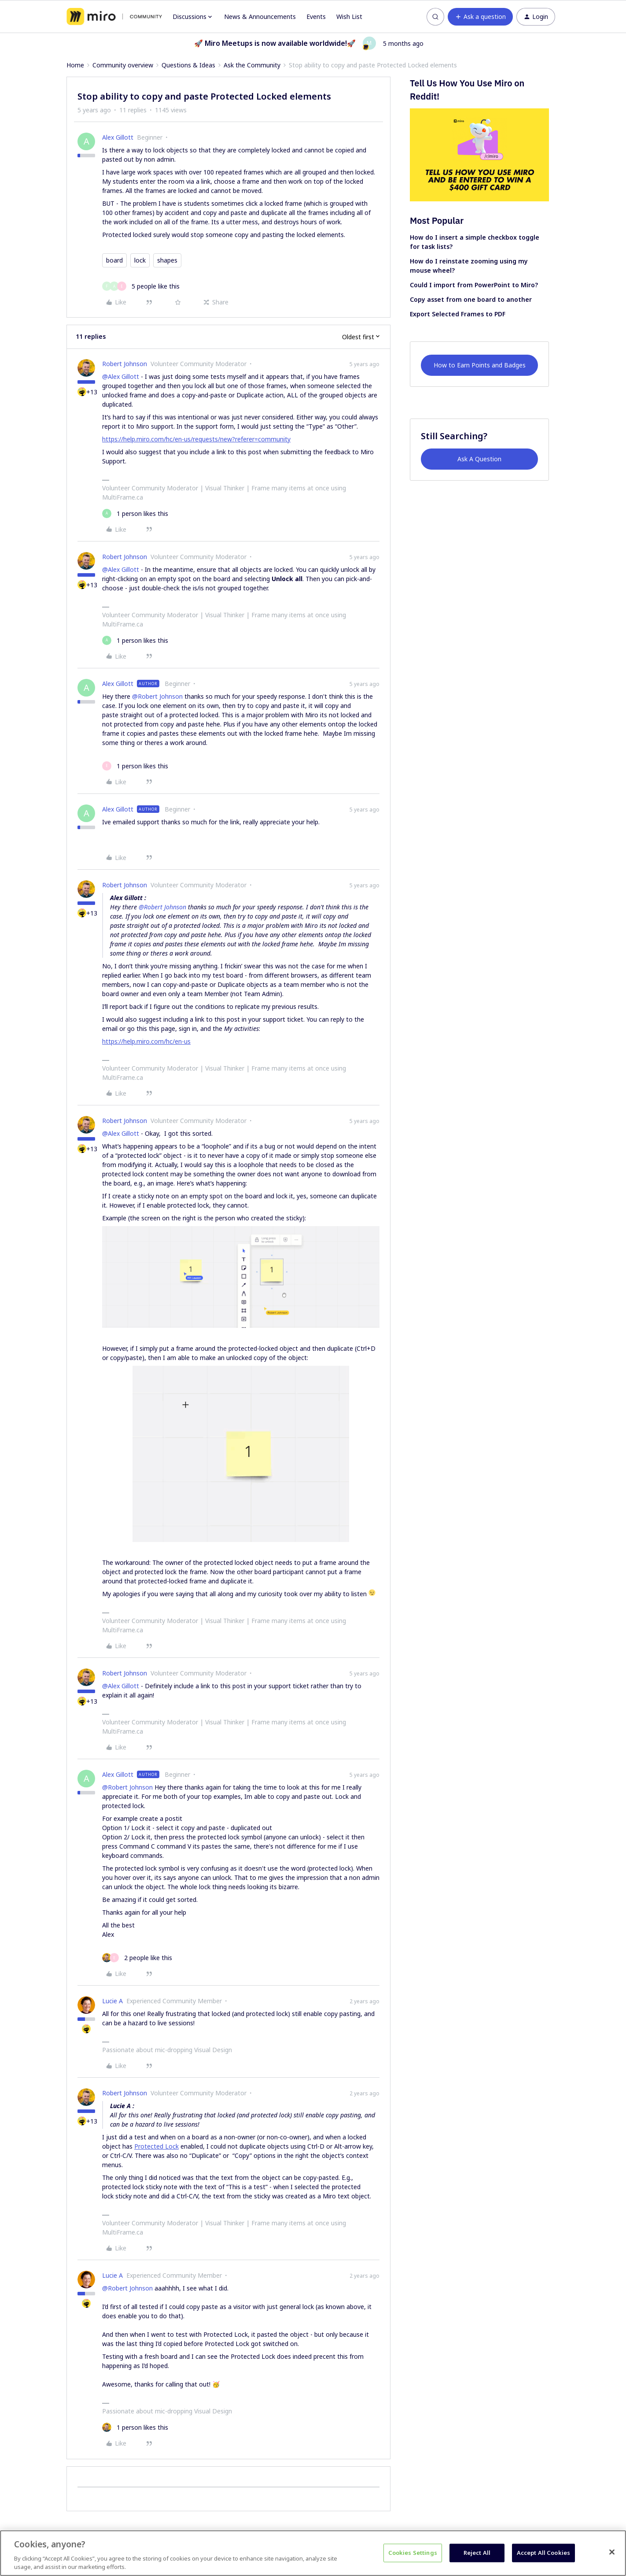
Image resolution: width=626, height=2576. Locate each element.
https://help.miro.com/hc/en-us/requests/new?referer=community (196, 439)
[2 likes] (137, 1957)
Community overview (122, 65)
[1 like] (135, 513)
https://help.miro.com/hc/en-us (146, 1041)
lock (140, 260)
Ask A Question (479, 459)
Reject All (477, 2553)
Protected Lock (156, 2146)
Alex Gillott (117, 137)
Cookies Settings (412, 2553)
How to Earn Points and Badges (480, 365)
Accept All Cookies (543, 2553)
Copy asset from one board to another (471, 299)
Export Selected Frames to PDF (457, 314)
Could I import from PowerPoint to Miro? (474, 285)
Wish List (349, 16)
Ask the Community (252, 65)
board (114, 260)
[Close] (612, 2552)
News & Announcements (260, 16)
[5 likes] (141, 286)
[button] (480, 17)
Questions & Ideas (188, 65)
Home (75, 65)
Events (316, 16)
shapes (167, 260)
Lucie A (112, 2001)
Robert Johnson (124, 364)
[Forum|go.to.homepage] (114, 17)
